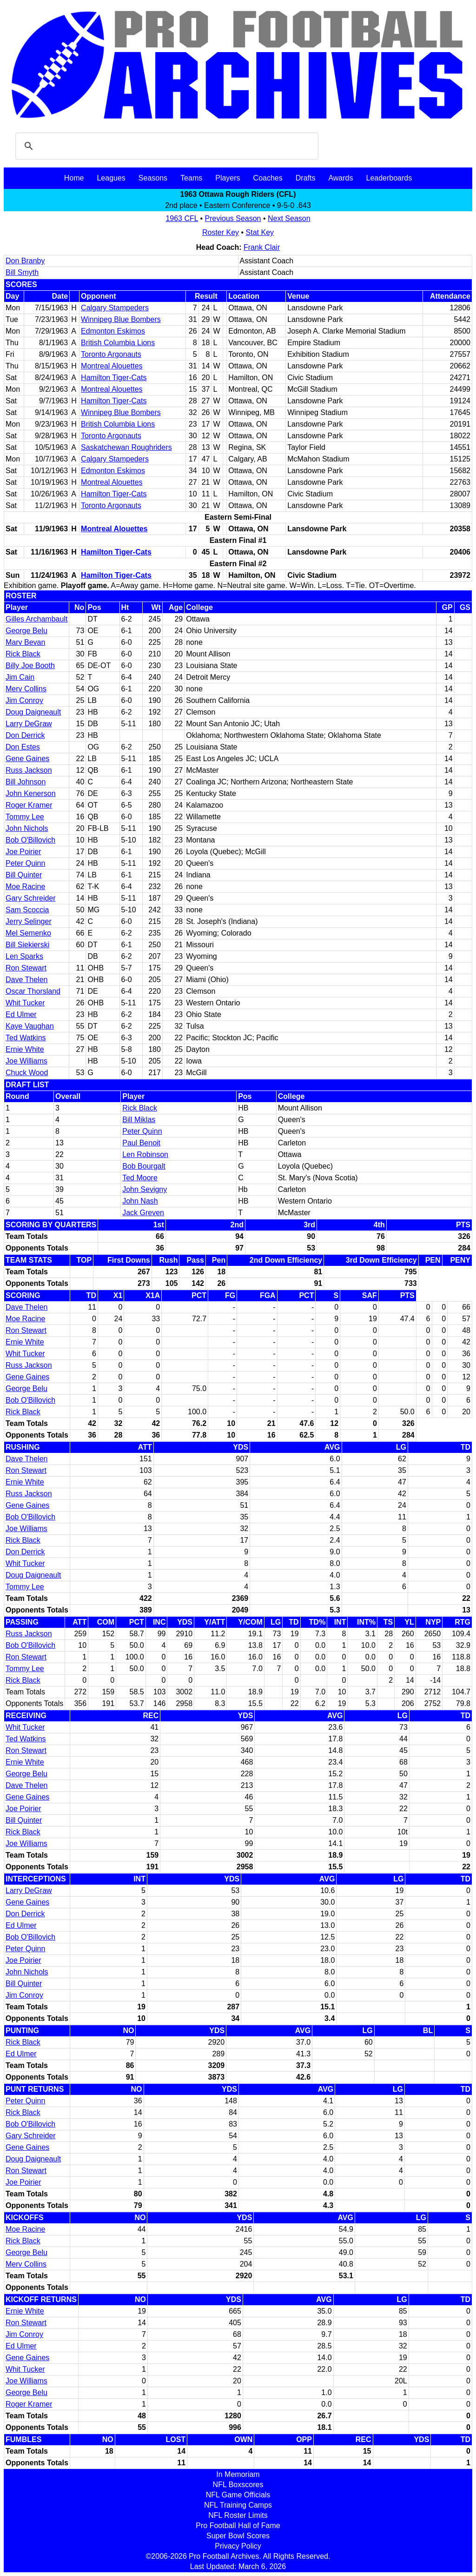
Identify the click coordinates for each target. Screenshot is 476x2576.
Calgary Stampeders (115, 308)
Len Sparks (24, 956)
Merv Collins (26, 689)
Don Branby (25, 261)
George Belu (26, 631)
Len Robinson (145, 1154)
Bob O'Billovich (30, 840)
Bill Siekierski (27, 945)
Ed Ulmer (21, 1014)
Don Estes (23, 747)
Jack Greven (143, 1213)
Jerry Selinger (29, 921)
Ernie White (25, 1049)
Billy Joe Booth (30, 665)
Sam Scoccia (27, 910)
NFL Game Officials (238, 2495)
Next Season (289, 218)
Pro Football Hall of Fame (238, 2525)
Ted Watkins (26, 1038)
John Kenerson (31, 793)
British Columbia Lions (118, 343)
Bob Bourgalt (143, 1166)
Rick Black (23, 654)
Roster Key (220, 232)
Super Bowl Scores (238, 2536)
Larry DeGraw (29, 724)
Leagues (111, 178)
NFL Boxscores (238, 2485)
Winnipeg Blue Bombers (121, 319)
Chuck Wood (27, 1073)
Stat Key (260, 232)
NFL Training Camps (238, 2505)
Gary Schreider (31, 898)
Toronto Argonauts (111, 354)
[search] (165, 146)
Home (74, 178)
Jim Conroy (24, 700)
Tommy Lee (25, 817)
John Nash (140, 1201)
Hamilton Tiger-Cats (113, 377)
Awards (340, 178)
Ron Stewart (26, 968)
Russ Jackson (29, 770)
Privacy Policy (238, 2546)
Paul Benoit (141, 1143)
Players (227, 178)
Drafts (306, 178)
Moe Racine (25, 886)
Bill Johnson (26, 782)
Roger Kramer (29, 805)
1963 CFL (181, 218)
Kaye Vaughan (30, 1026)
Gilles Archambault (36, 619)
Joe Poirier (23, 852)
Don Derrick (25, 735)
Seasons (153, 178)
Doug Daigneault (33, 712)
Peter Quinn (25, 863)
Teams (191, 178)
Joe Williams (26, 1061)
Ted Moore (140, 1178)
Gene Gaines (27, 759)
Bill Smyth (22, 272)
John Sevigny (144, 1189)
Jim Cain (20, 677)
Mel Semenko (28, 933)
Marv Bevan (25, 642)
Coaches (268, 178)
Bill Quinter (24, 875)
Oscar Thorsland (33, 991)
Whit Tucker (25, 1003)
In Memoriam (237, 2474)
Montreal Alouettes (112, 366)
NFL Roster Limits (237, 2515)
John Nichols (27, 828)
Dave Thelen (26, 980)
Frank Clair (262, 247)
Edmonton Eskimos (113, 331)
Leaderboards (389, 178)
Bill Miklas (138, 1120)
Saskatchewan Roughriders (126, 447)
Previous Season (233, 218)
